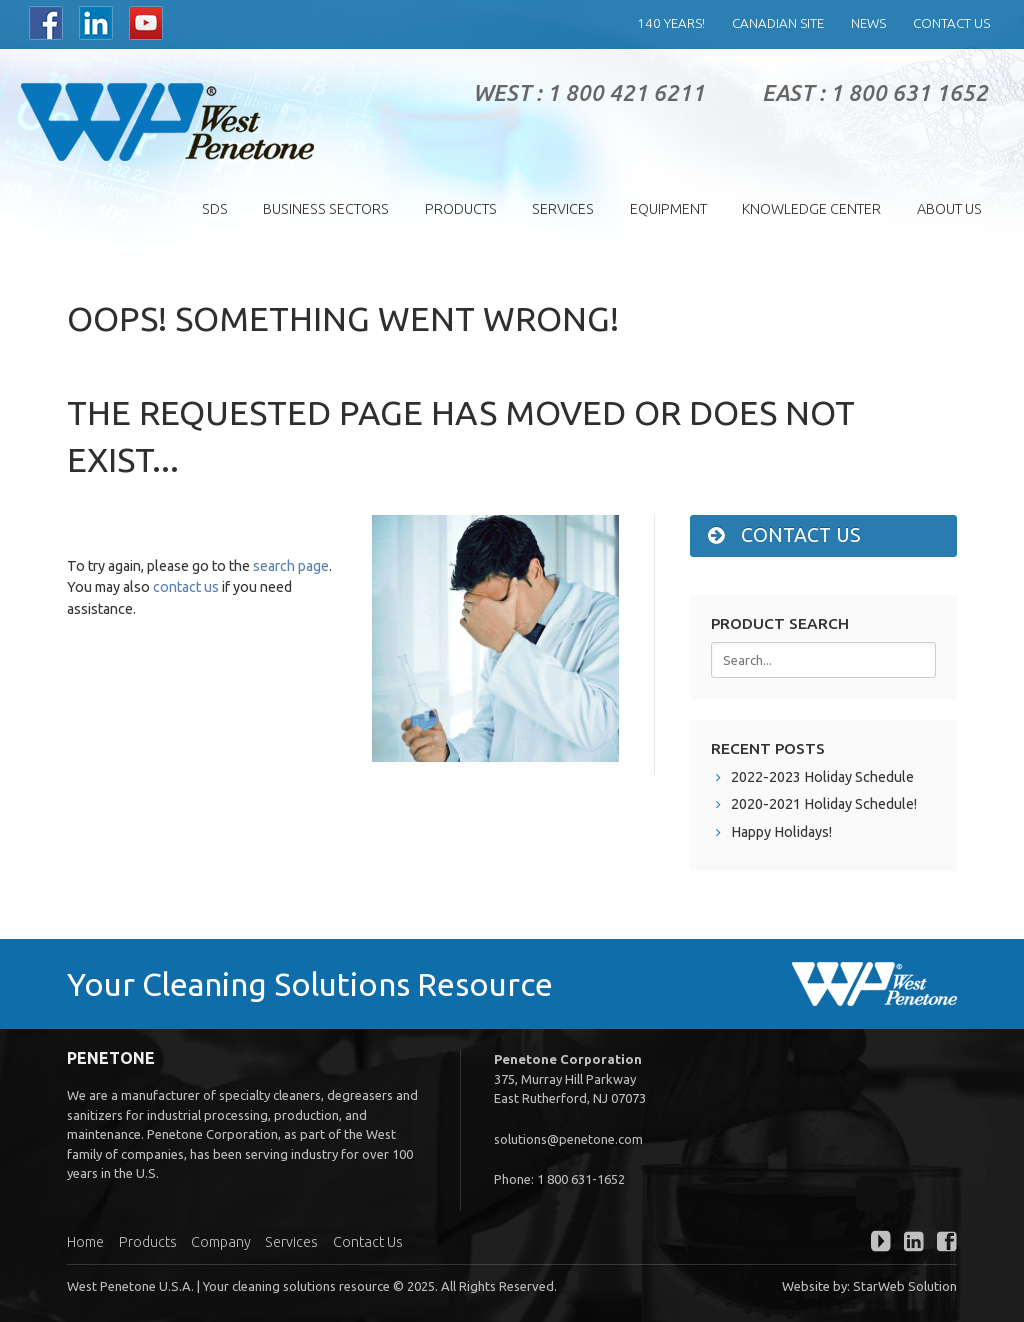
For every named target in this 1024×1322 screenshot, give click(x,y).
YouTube (146, 23)
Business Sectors (326, 209)
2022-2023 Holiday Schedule (822, 777)
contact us (186, 587)
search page (291, 566)
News (868, 23)
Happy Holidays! (781, 832)
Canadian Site (778, 23)
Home (85, 1242)
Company (221, 1242)
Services (563, 209)
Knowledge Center (811, 209)
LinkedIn (96, 23)
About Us (949, 209)
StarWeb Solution (905, 1286)
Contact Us (951, 23)
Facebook (46, 23)
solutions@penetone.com (568, 1139)
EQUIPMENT (668, 209)
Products (461, 209)
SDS (215, 209)
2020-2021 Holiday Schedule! (824, 804)
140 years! (671, 23)
